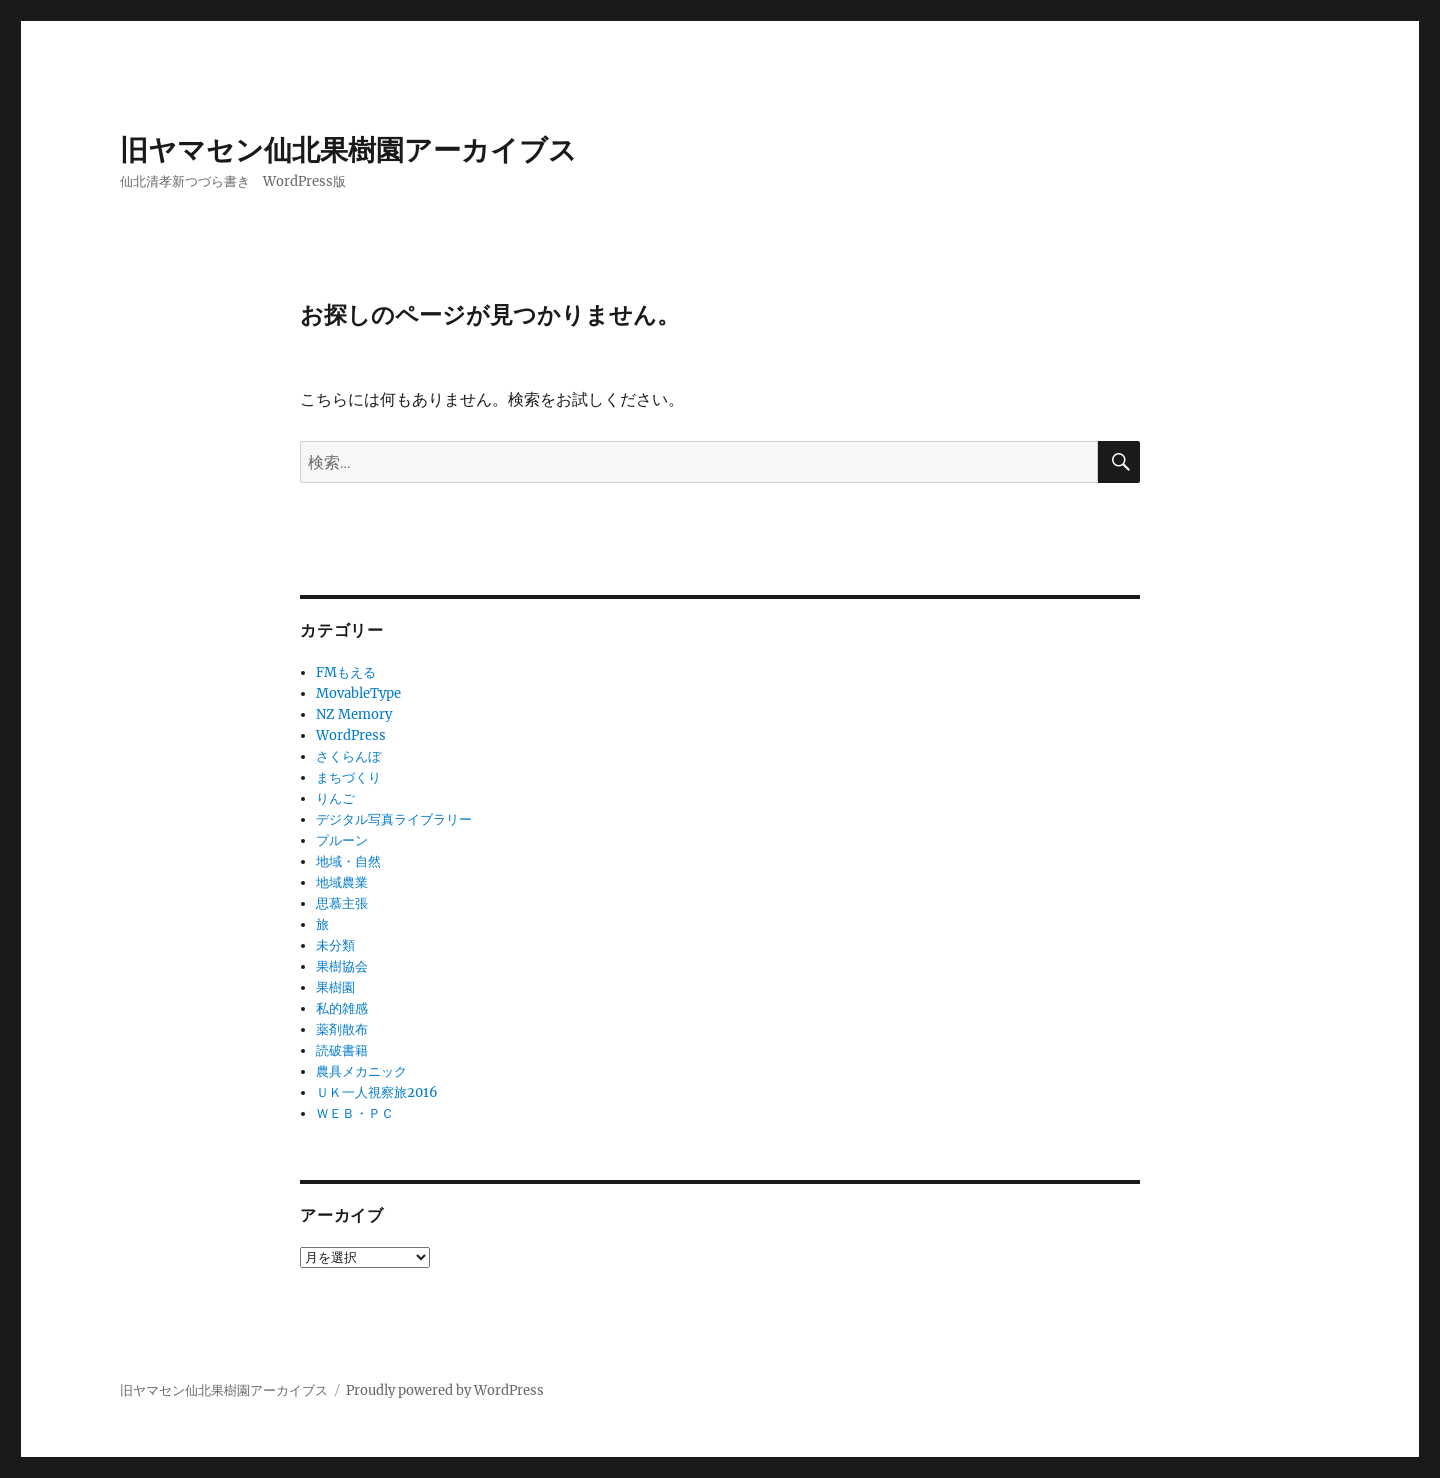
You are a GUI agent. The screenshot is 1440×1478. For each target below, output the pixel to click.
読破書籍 (342, 1050)
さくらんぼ (348, 756)
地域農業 (342, 882)
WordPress (351, 735)
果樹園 (335, 987)
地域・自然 (348, 861)
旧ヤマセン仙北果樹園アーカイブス (348, 150)
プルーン (342, 840)
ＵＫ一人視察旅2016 (377, 1092)
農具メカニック (361, 1071)
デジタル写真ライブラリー (394, 819)
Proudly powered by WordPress (445, 1390)
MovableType (358, 693)
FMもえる (346, 672)
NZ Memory (354, 714)
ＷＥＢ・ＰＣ (355, 1113)
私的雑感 (342, 1008)
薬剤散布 (342, 1029)
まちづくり (348, 777)
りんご (335, 798)
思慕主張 (342, 903)
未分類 (335, 945)
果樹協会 (342, 966)
